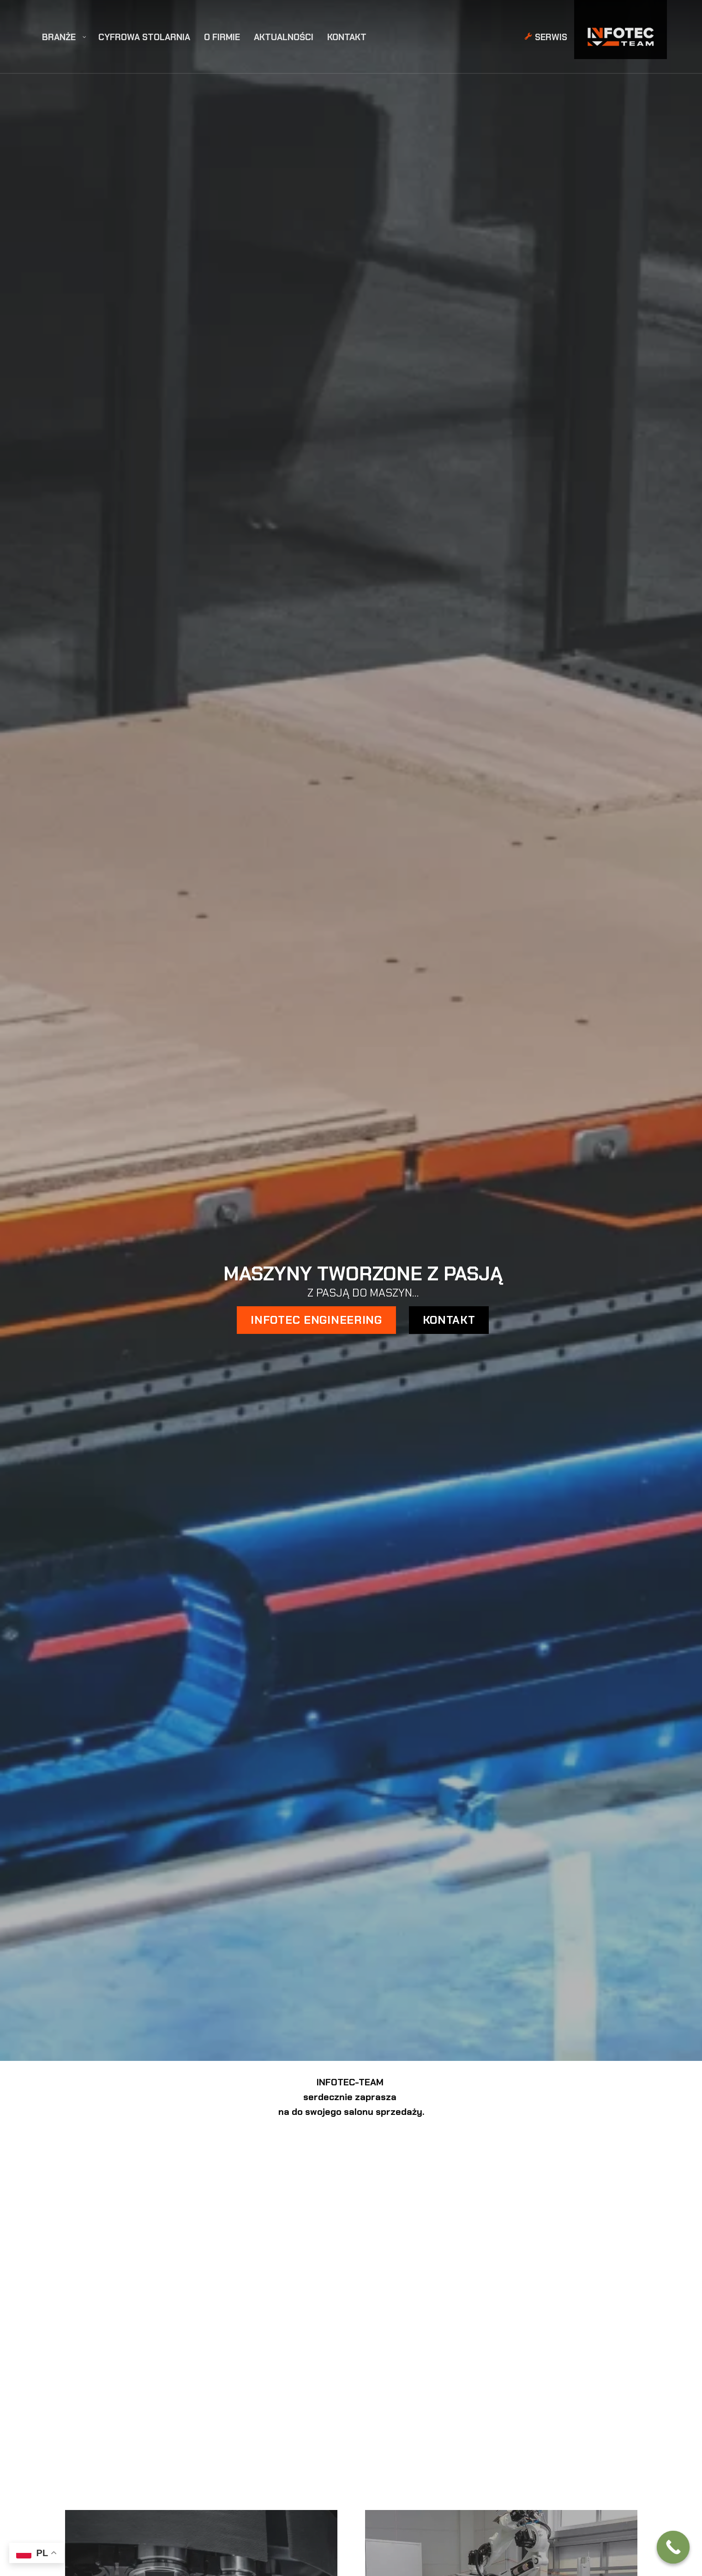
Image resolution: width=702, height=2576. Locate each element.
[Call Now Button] (673, 2547)
